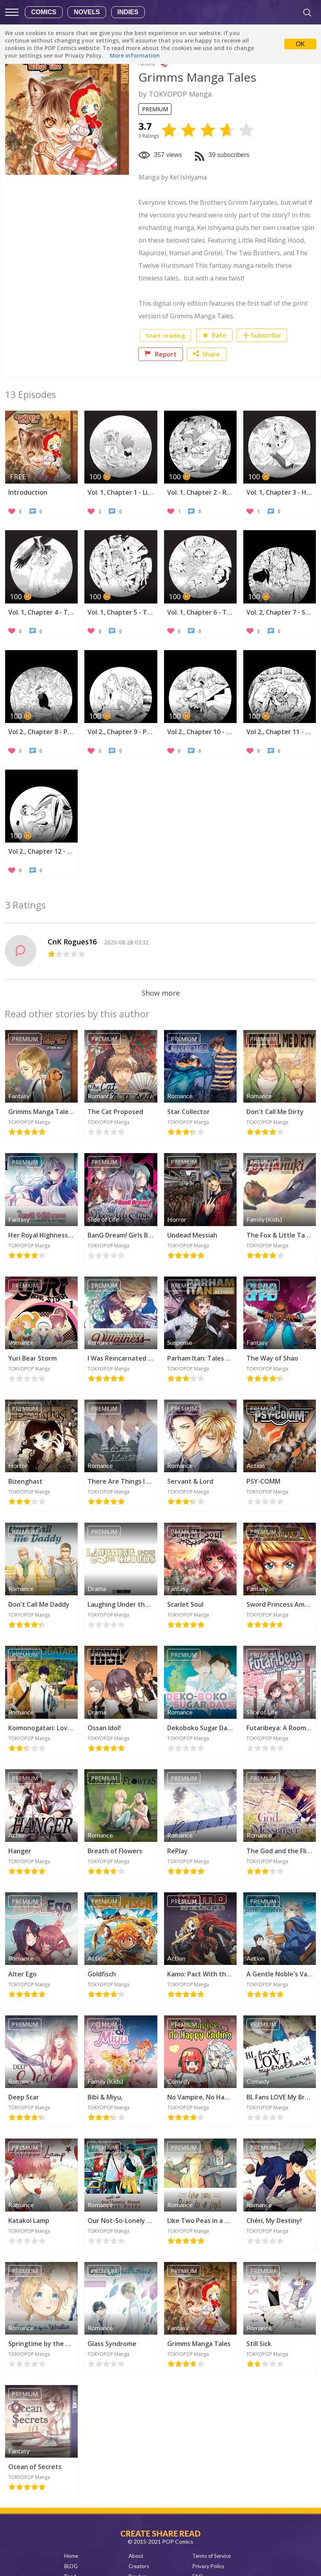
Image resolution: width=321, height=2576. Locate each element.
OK (300, 44)
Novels (87, 12)
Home (71, 2556)
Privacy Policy (208, 2566)
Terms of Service (211, 2556)
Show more (161, 993)
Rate (214, 335)
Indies (128, 12)
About (136, 2556)
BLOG (71, 2566)
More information (135, 55)
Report (161, 354)
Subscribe (266, 335)
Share (206, 354)
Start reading (165, 335)
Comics (43, 12)
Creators (139, 2566)
